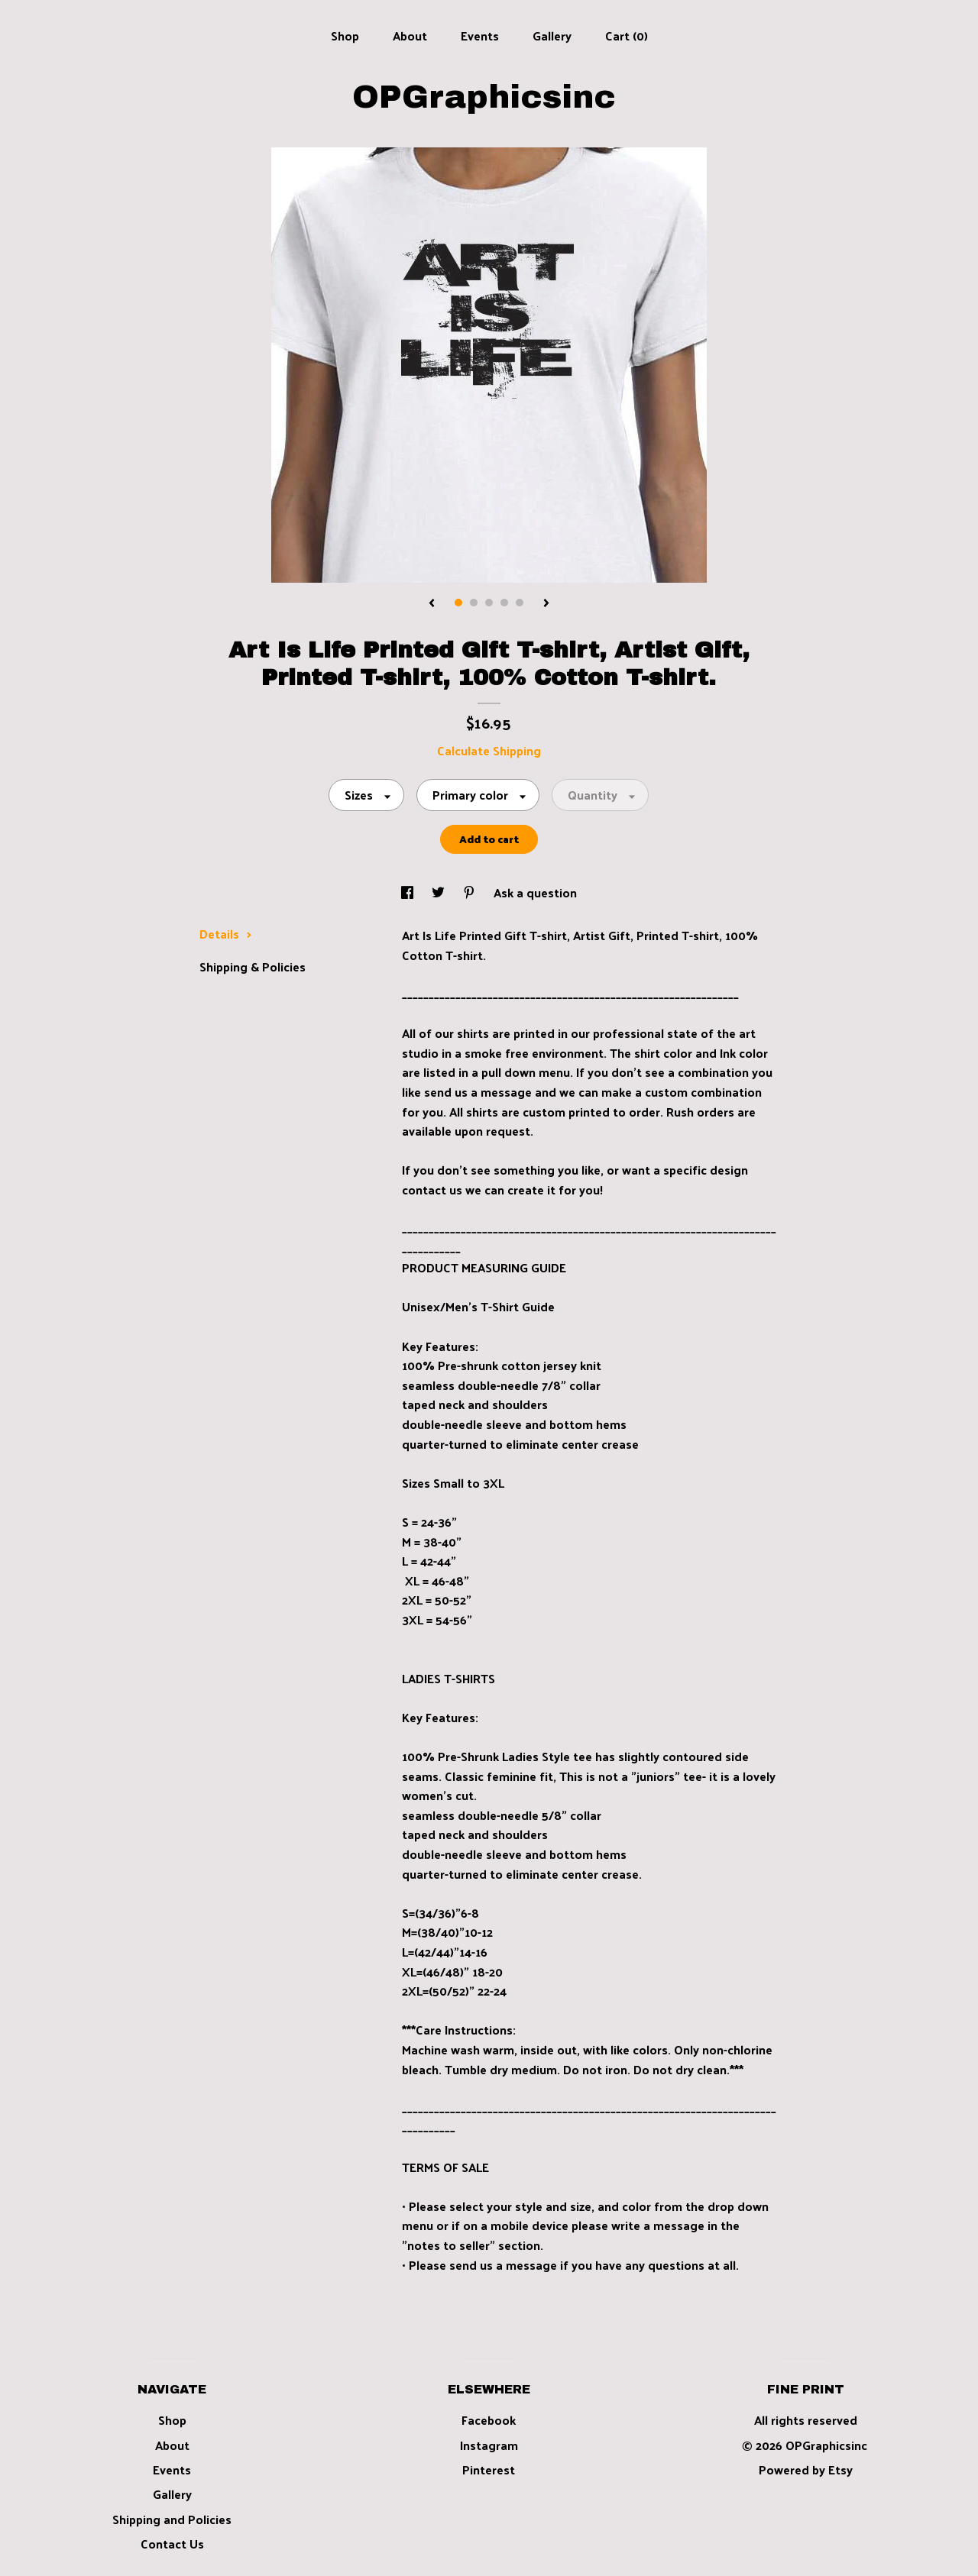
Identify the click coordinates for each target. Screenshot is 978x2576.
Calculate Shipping (489, 750)
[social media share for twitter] (440, 892)
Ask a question (535, 892)
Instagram (489, 2445)
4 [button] (504, 602)
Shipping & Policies (252, 966)
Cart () (626, 35)
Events (480, 35)
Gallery (552, 35)
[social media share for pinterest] (470, 892)
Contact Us (172, 2543)
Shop (345, 35)
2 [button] (474, 602)
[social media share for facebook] (408, 892)
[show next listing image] (546, 604)
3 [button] (489, 602)
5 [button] (519, 602)
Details (225, 934)
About (410, 35)
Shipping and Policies (172, 2519)
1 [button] (458, 602)
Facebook (488, 2420)
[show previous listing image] (432, 604)
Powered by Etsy (806, 2469)
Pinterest (488, 2469)
